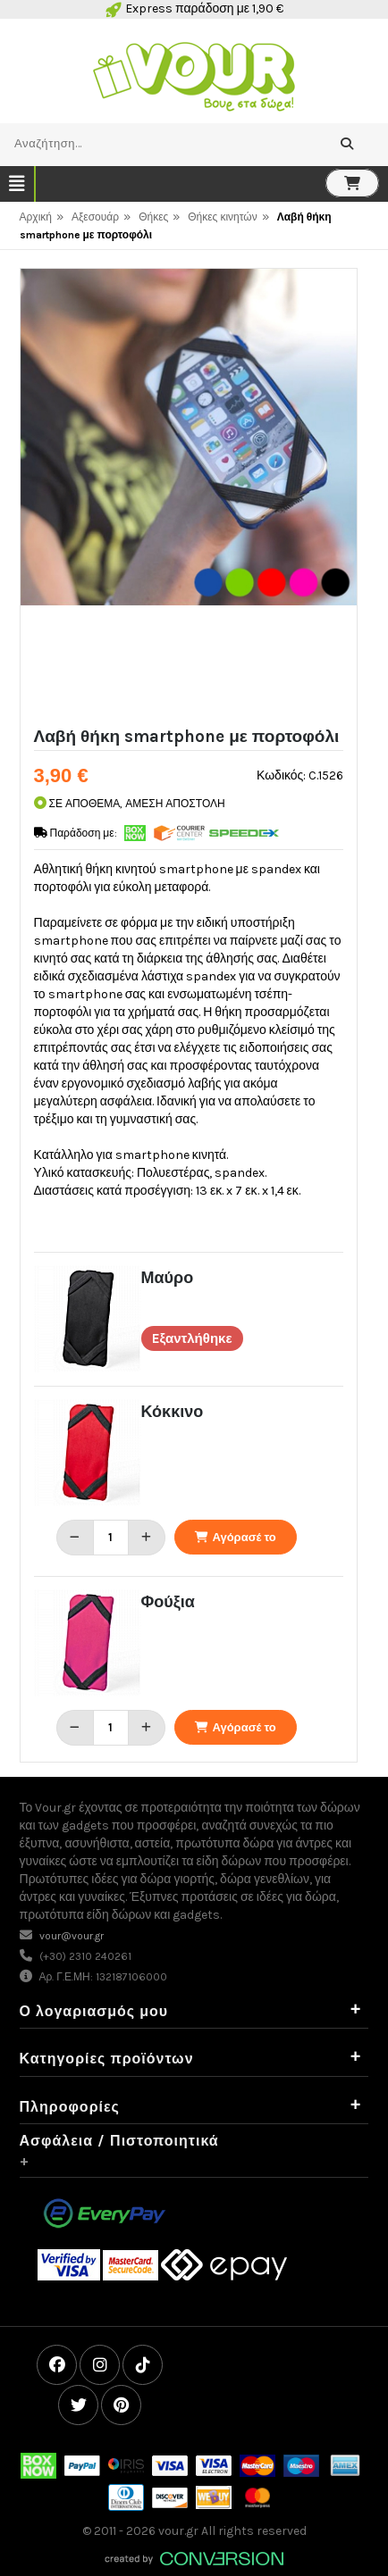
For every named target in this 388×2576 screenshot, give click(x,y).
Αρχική (36, 217)
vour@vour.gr (71, 1936)
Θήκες (153, 217)
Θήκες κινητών (222, 217)
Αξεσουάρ (95, 217)
